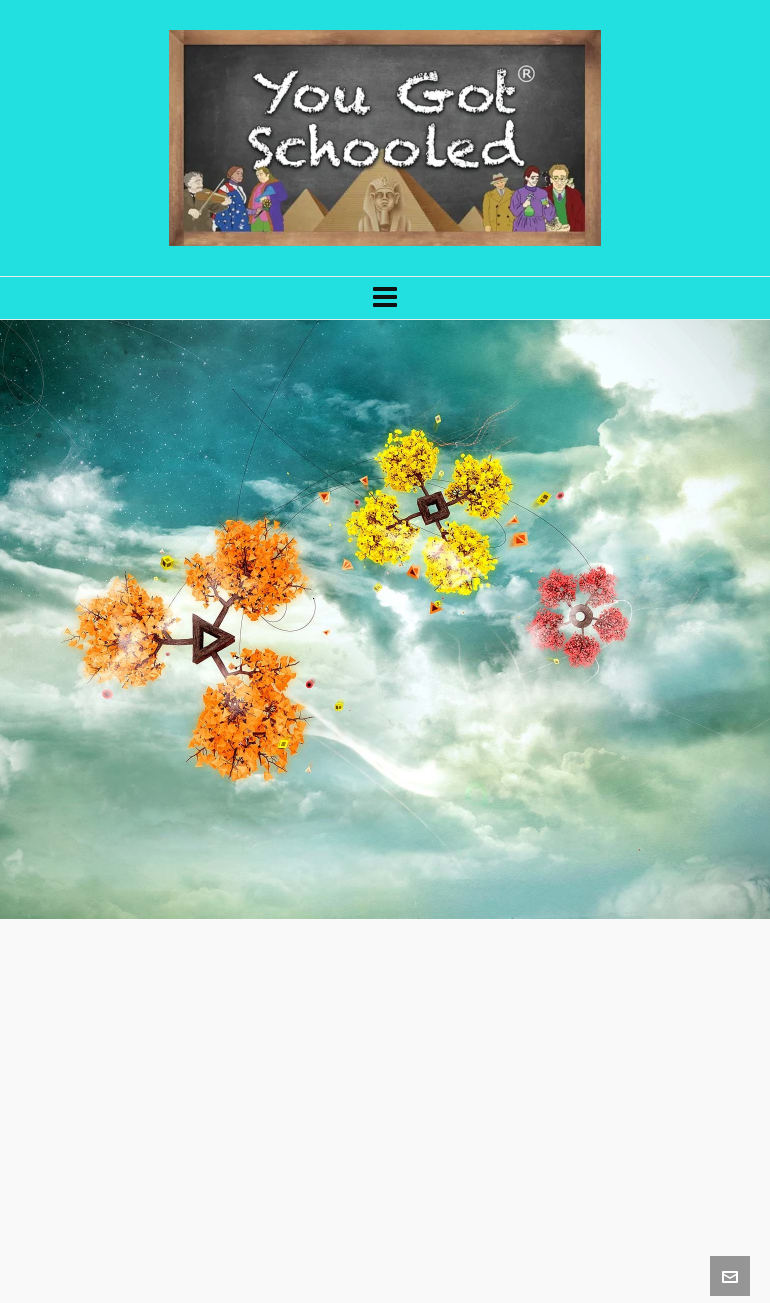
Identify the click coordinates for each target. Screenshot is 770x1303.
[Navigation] (385, 298)
